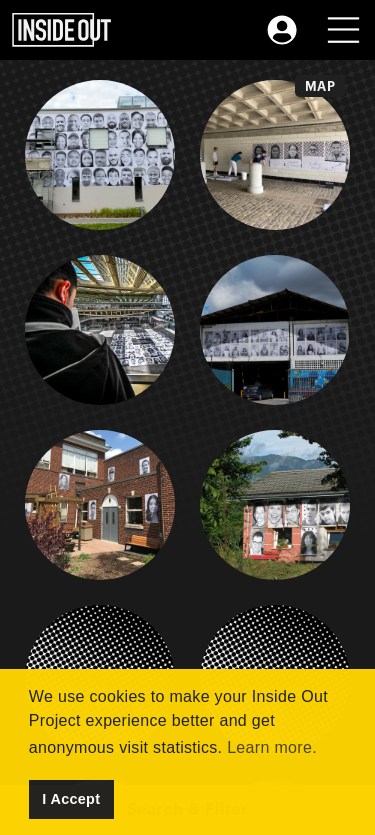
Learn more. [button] (272, 747)
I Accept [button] (71, 799)
